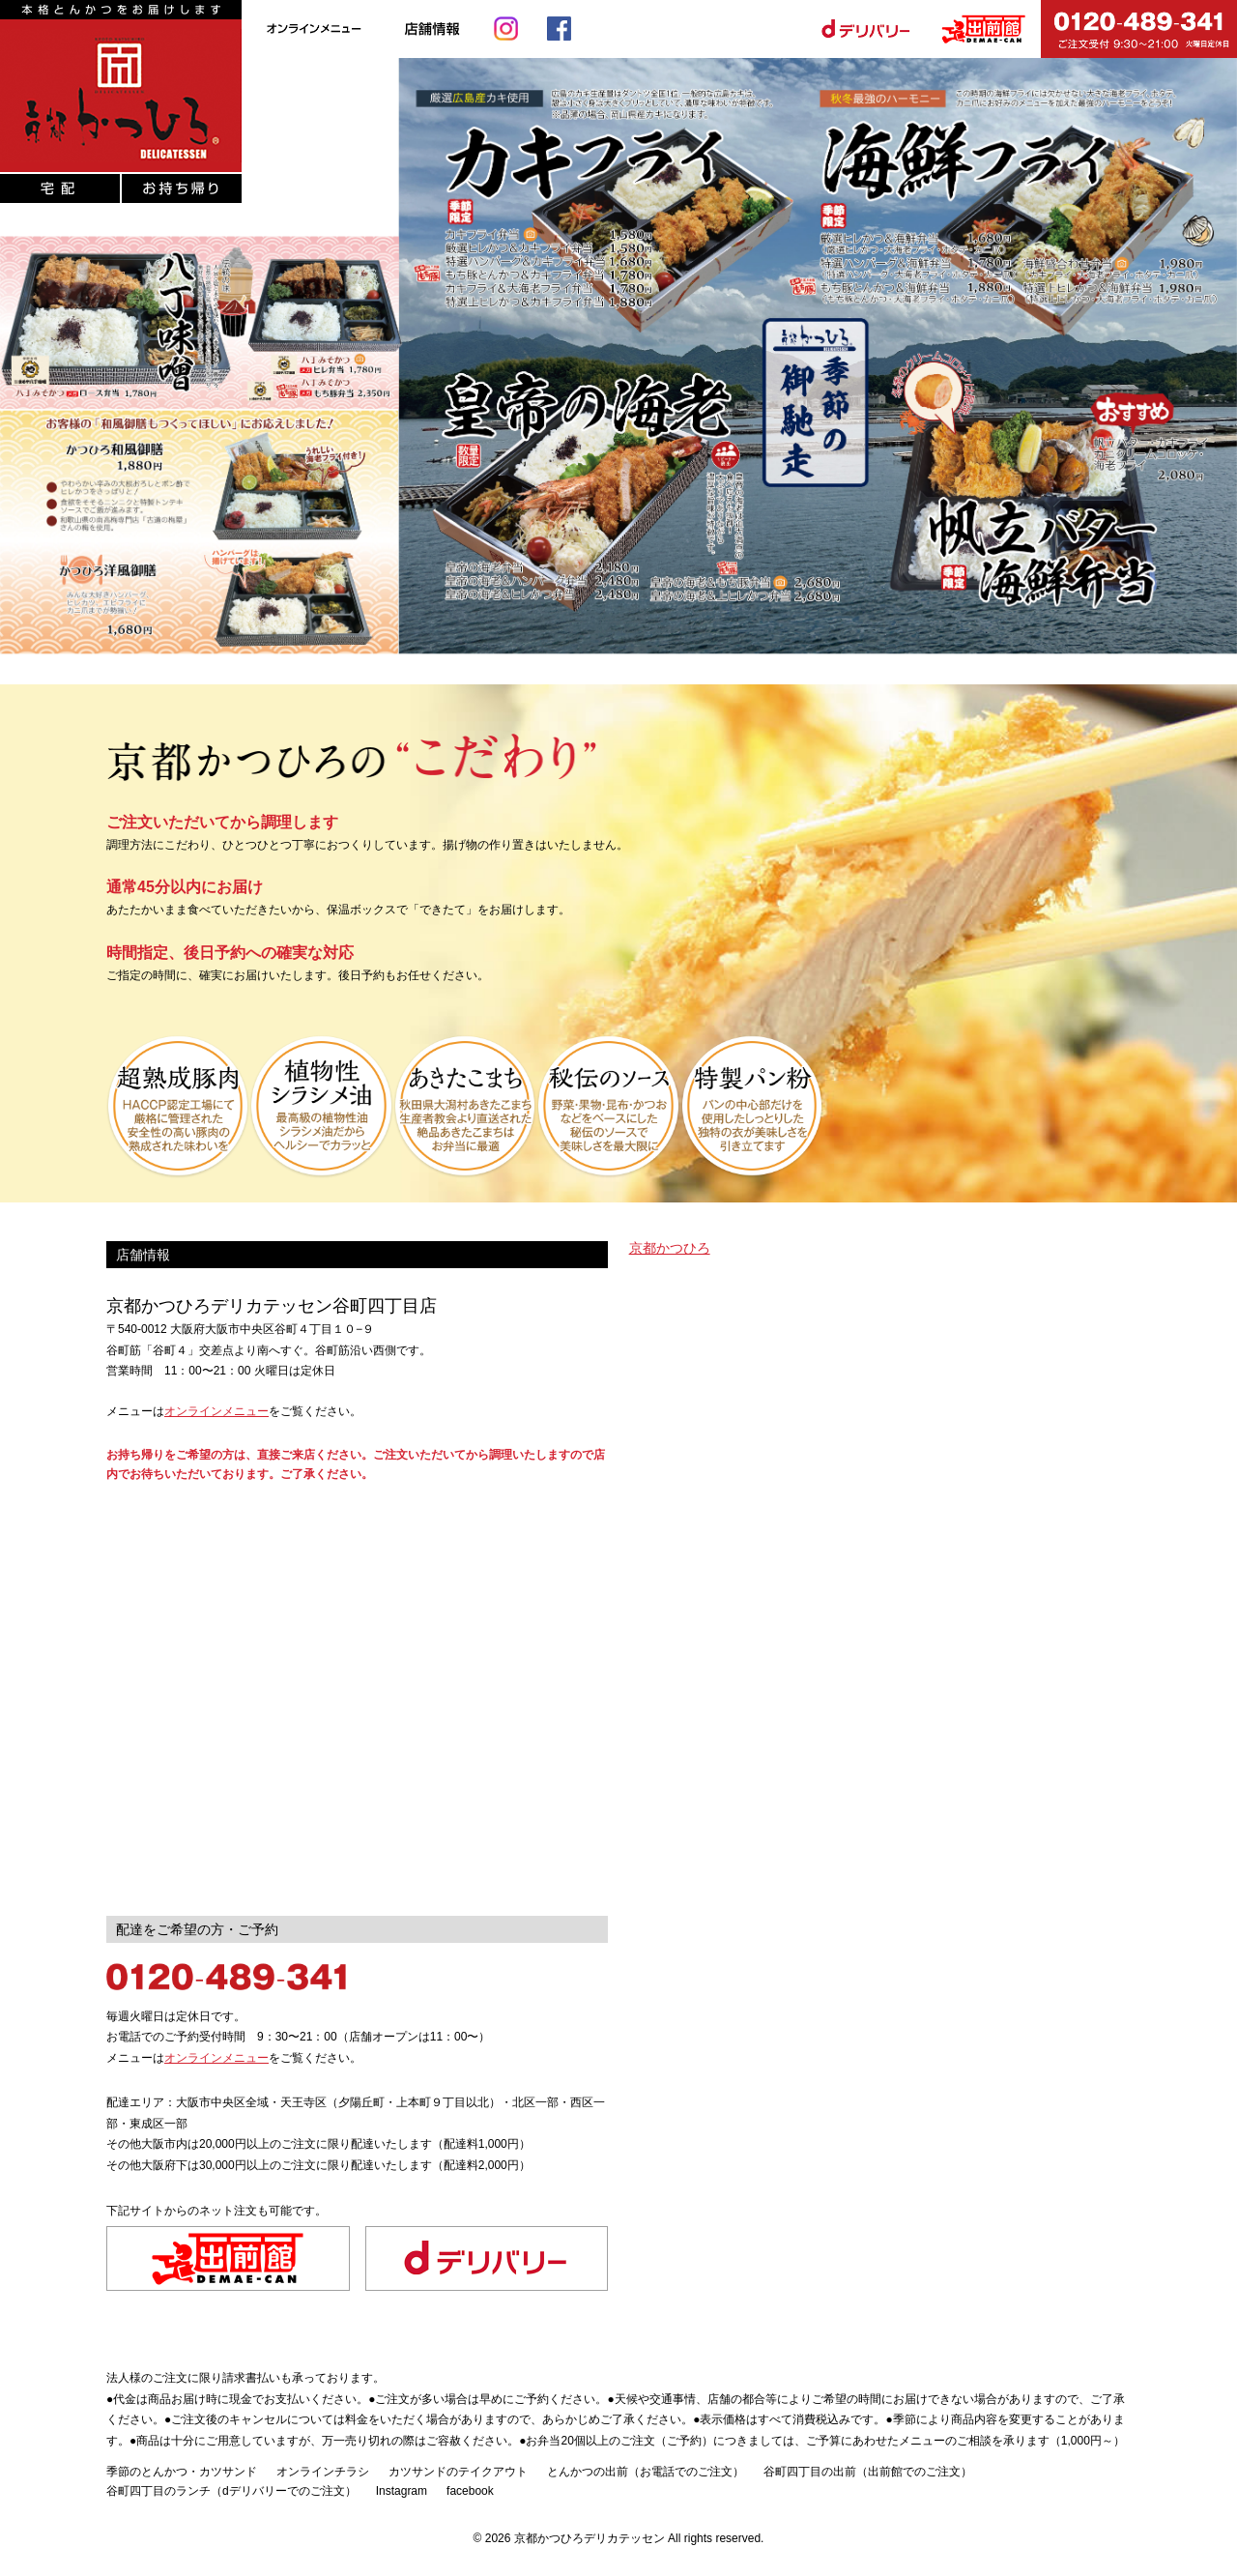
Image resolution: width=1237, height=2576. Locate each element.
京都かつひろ (669, 1248)
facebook (470, 2491)
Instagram (401, 2491)
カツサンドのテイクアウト (458, 2471)
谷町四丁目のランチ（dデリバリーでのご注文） (231, 2491)
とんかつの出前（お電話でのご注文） (645, 2471)
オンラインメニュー (216, 1411)
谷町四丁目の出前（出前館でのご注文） (867, 2471)
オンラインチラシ (322, 2471)
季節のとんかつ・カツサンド (181, 2471)
